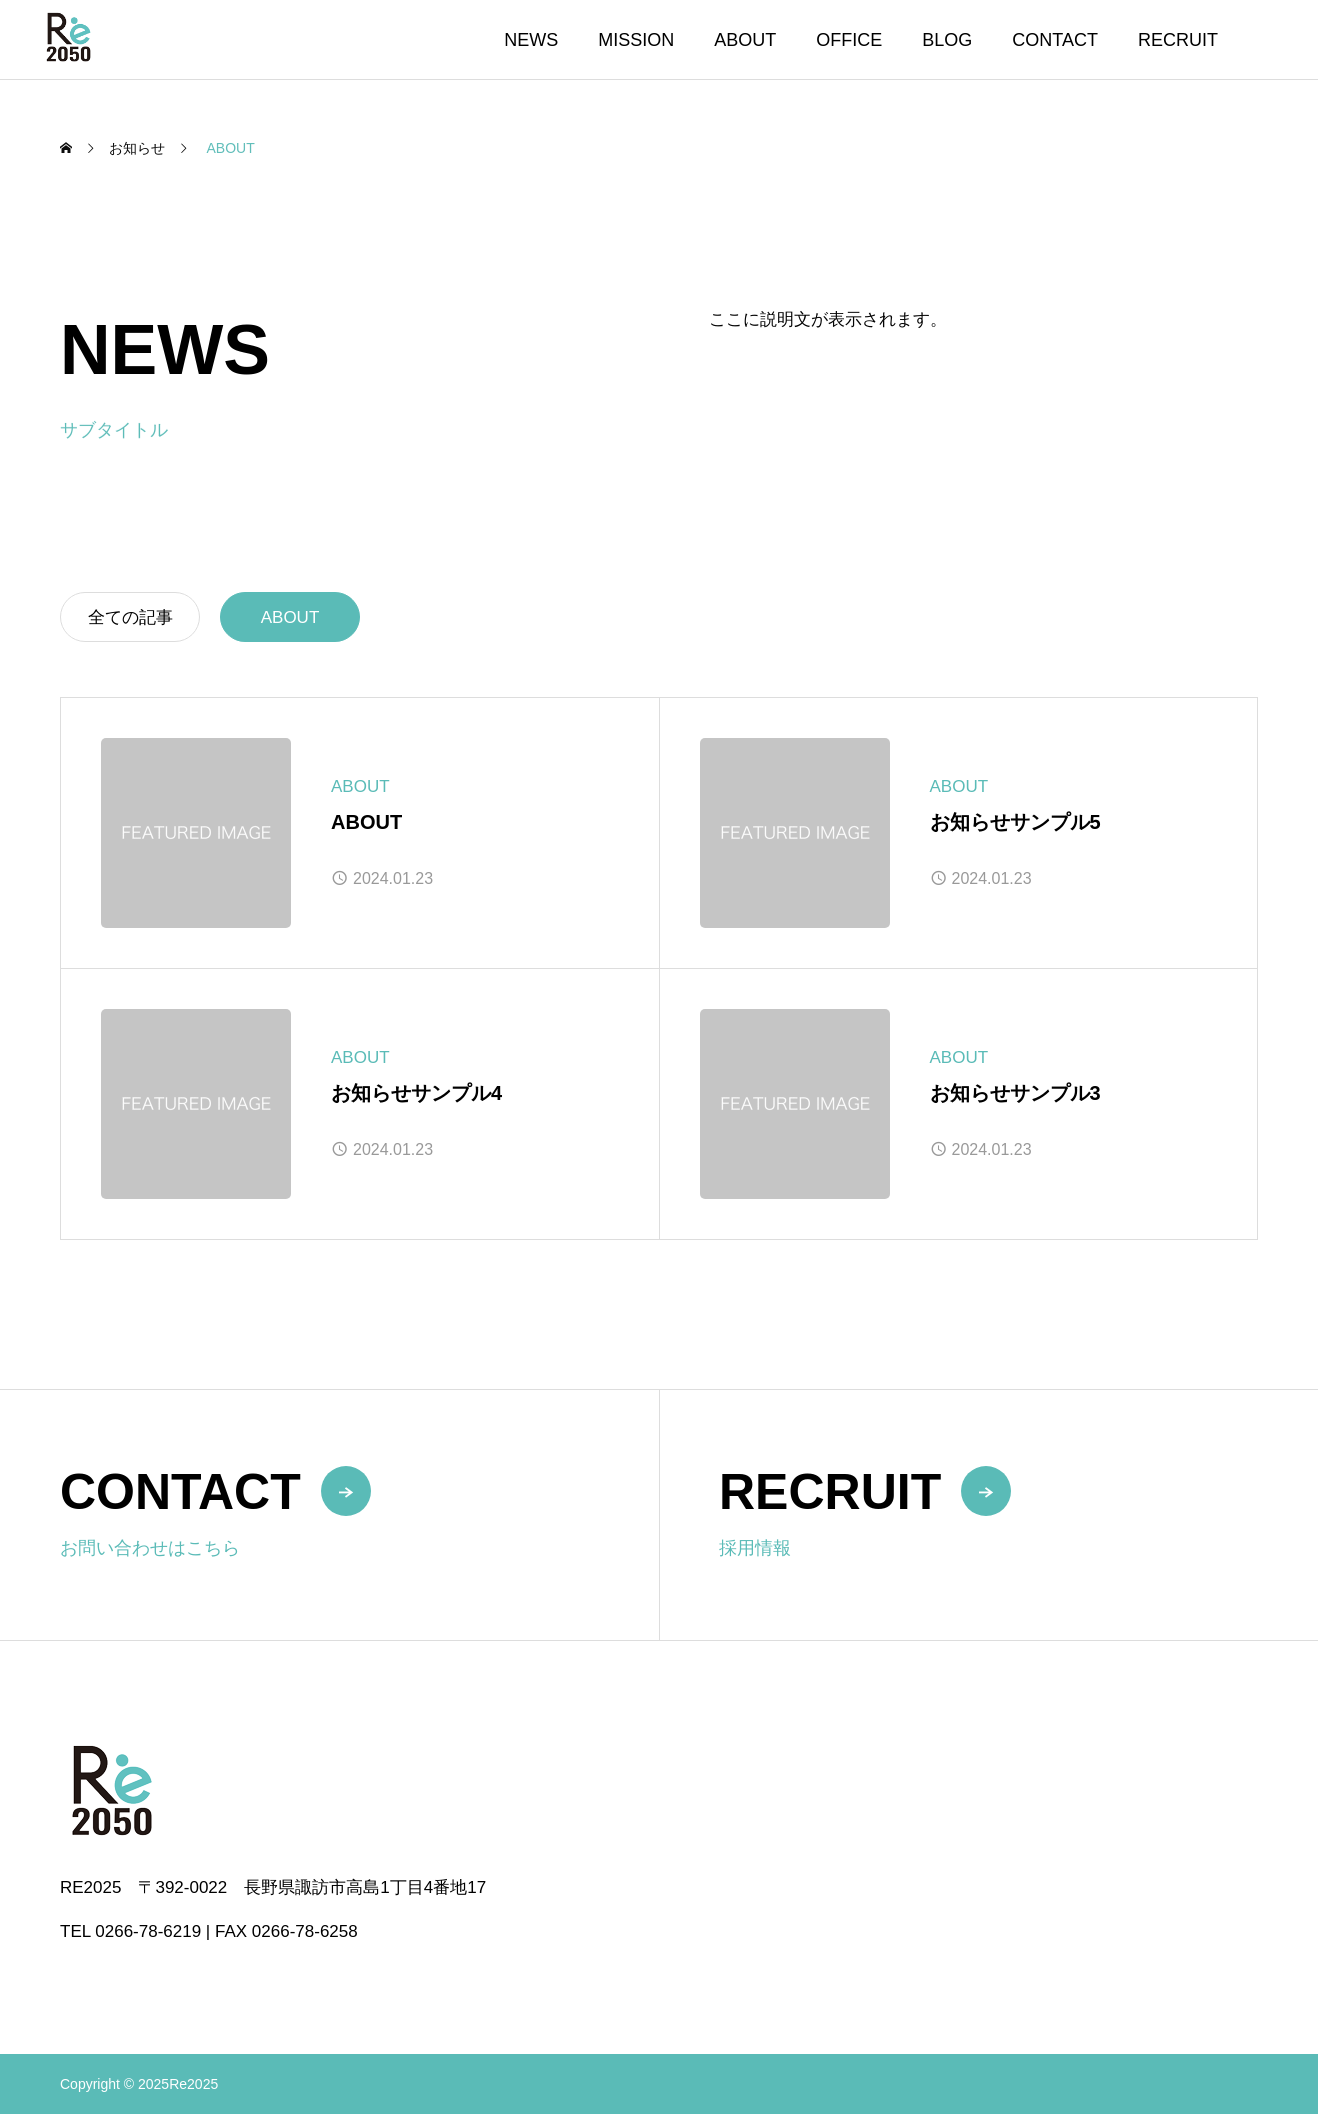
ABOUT (745, 40)
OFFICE (849, 40)
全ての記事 (130, 617)
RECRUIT (1178, 40)
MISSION (636, 40)
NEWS (531, 40)
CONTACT (1055, 40)
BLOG (947, 40)
